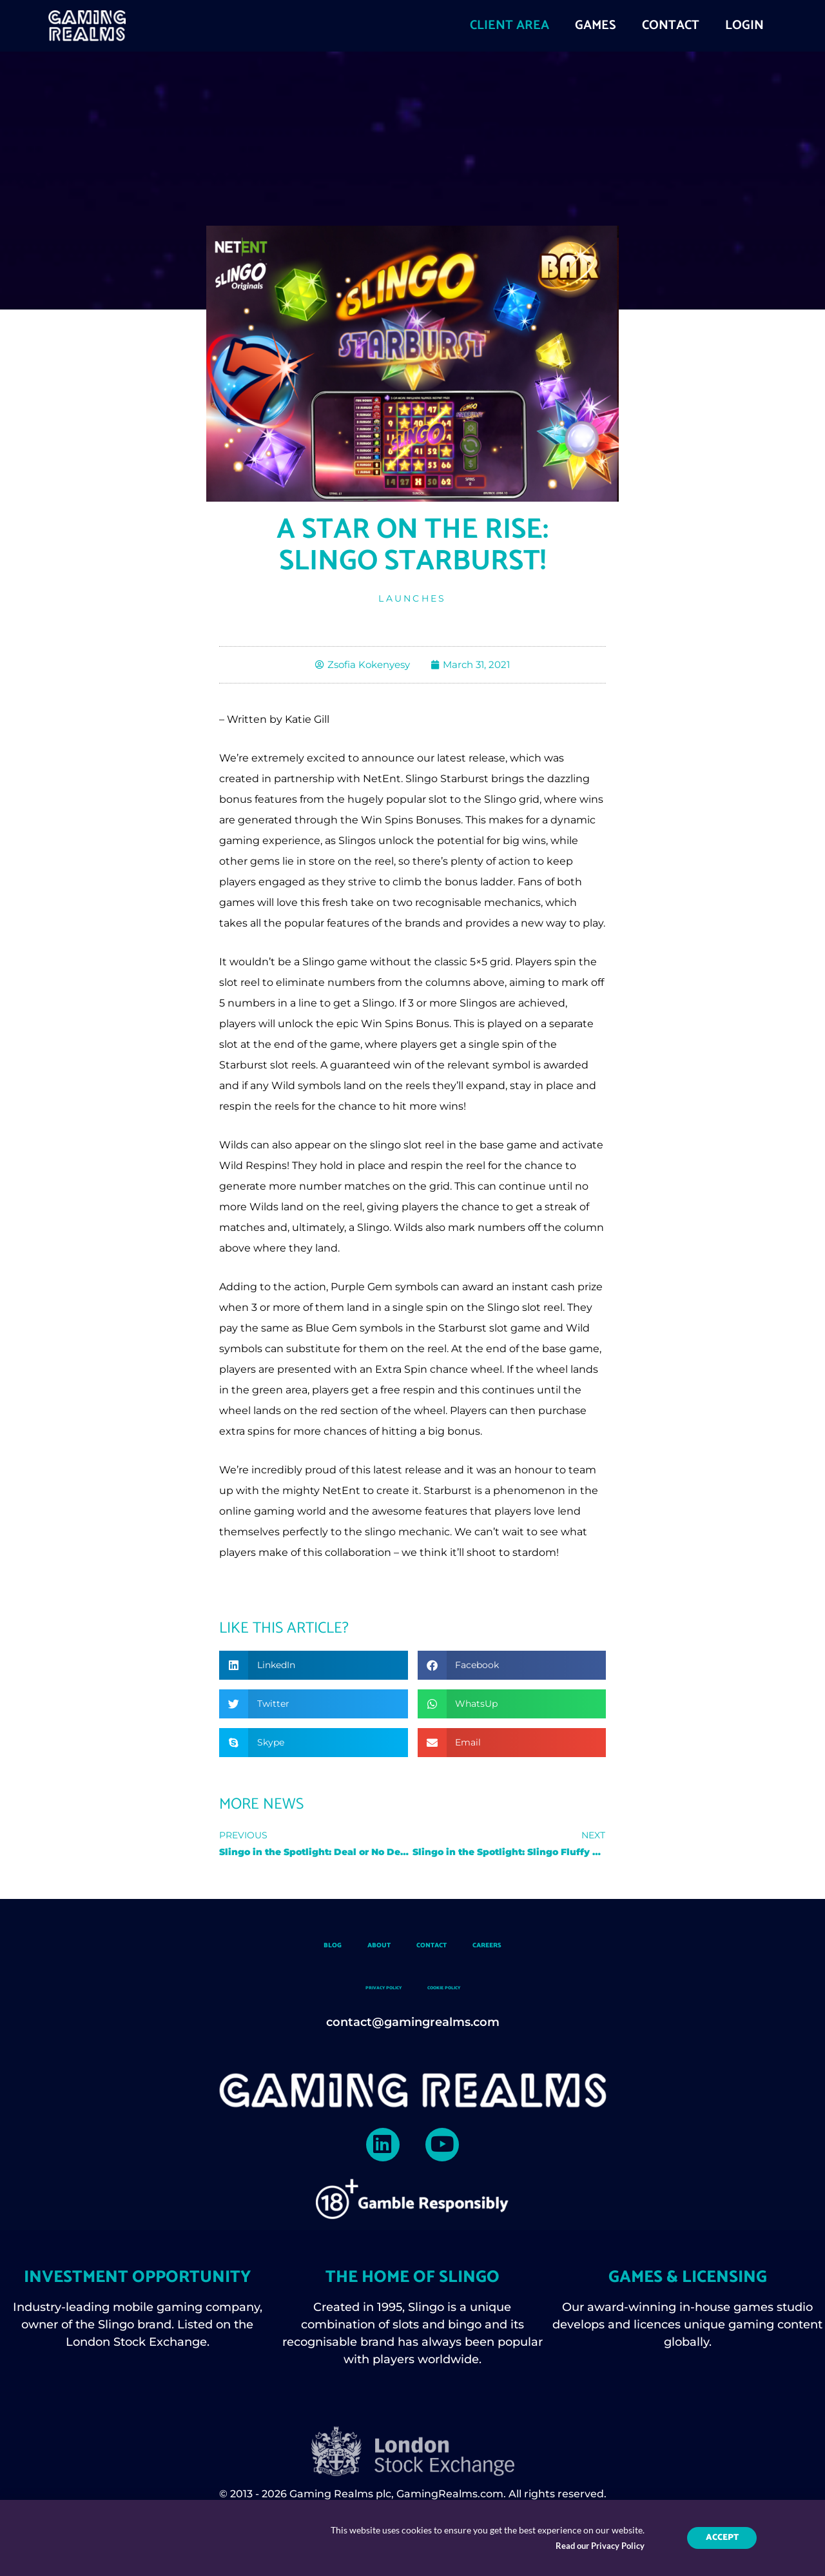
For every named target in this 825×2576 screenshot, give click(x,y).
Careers (534, 1948)
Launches (412, 598)
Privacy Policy (360, 1991)
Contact (438, 1948)
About (349, 1948)
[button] (313, 1666)
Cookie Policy (467, 1991)
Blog (277, 1948)
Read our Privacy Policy (597, 2546)
